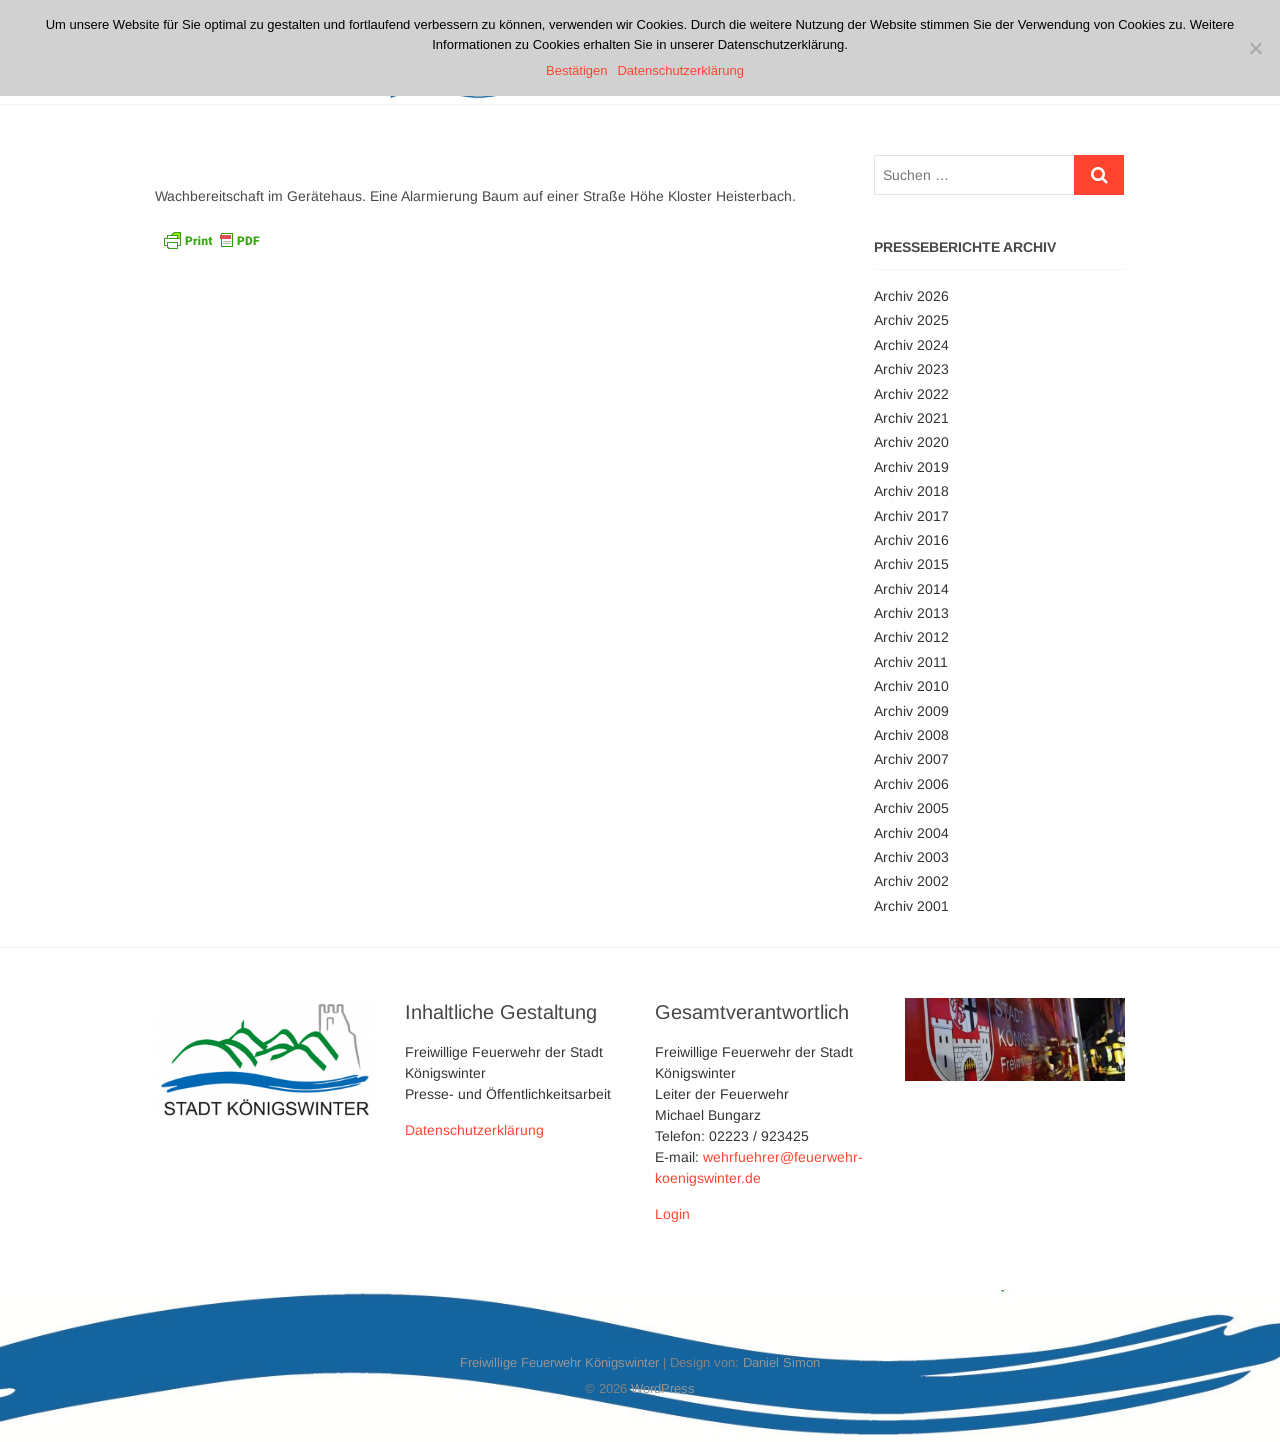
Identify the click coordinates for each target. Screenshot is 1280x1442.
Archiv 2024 (911, 345)
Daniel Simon (781, 1362)
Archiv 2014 (911, 589)
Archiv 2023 (911, 369)
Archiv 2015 (911, 564)
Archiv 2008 (911, 735)
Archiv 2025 (911, 320)
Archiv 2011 (911, 662)
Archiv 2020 (911, 442)
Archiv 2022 (911, 394)
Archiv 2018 (911, 491)
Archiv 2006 (911, 784)
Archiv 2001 (911, 906)
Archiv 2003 (911, 857)
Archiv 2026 (911, 296)
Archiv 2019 (911, 467)
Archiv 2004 (911, 833)
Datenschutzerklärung (474, 1130)
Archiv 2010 (911, 686)
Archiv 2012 (911, 637)
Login (672, 1214)
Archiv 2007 (911, 759)
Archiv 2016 (911, 540)
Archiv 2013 (911, 613)
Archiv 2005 (911, 808)
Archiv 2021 (911, 418)
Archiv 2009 (911, 711)
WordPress (663, 1388)
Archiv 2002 (911, 881)
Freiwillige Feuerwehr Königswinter (559, 1362)
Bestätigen (576, 70)
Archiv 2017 (911, 516)
